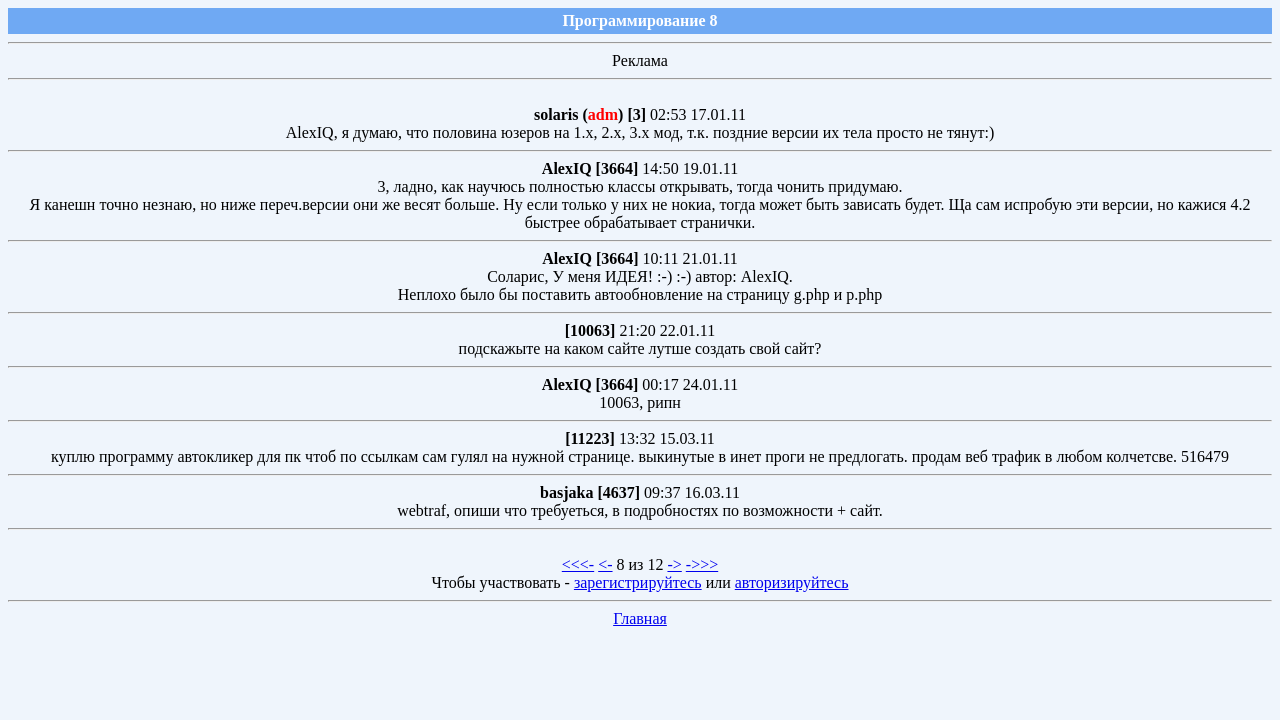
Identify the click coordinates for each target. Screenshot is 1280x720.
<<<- (578, 564)
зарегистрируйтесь (638, 582)
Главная (640, 618)
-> (674, 564)
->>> (702, 564)
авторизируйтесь (792, 582)
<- (605, 564)
